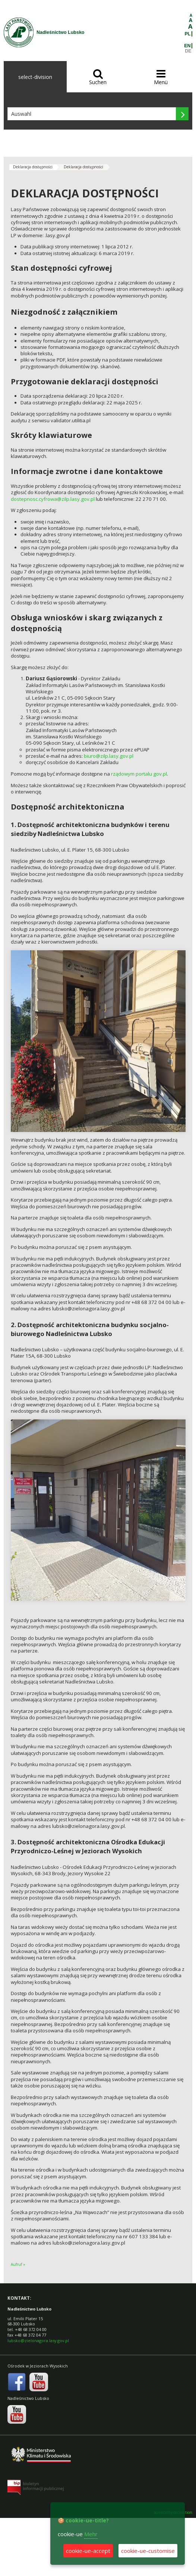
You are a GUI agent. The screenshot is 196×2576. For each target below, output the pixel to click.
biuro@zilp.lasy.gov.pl (108, 756)
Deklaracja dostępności (33, 166)
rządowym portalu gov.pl (139, 773)
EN (187, 45)
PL (188, 33)
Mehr (91, 2534)
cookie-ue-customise (148, 2550)
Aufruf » (18, 2264)
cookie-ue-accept (88, 2550)
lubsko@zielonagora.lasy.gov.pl (38, 2340)
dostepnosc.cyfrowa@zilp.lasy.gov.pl (53, 499)
